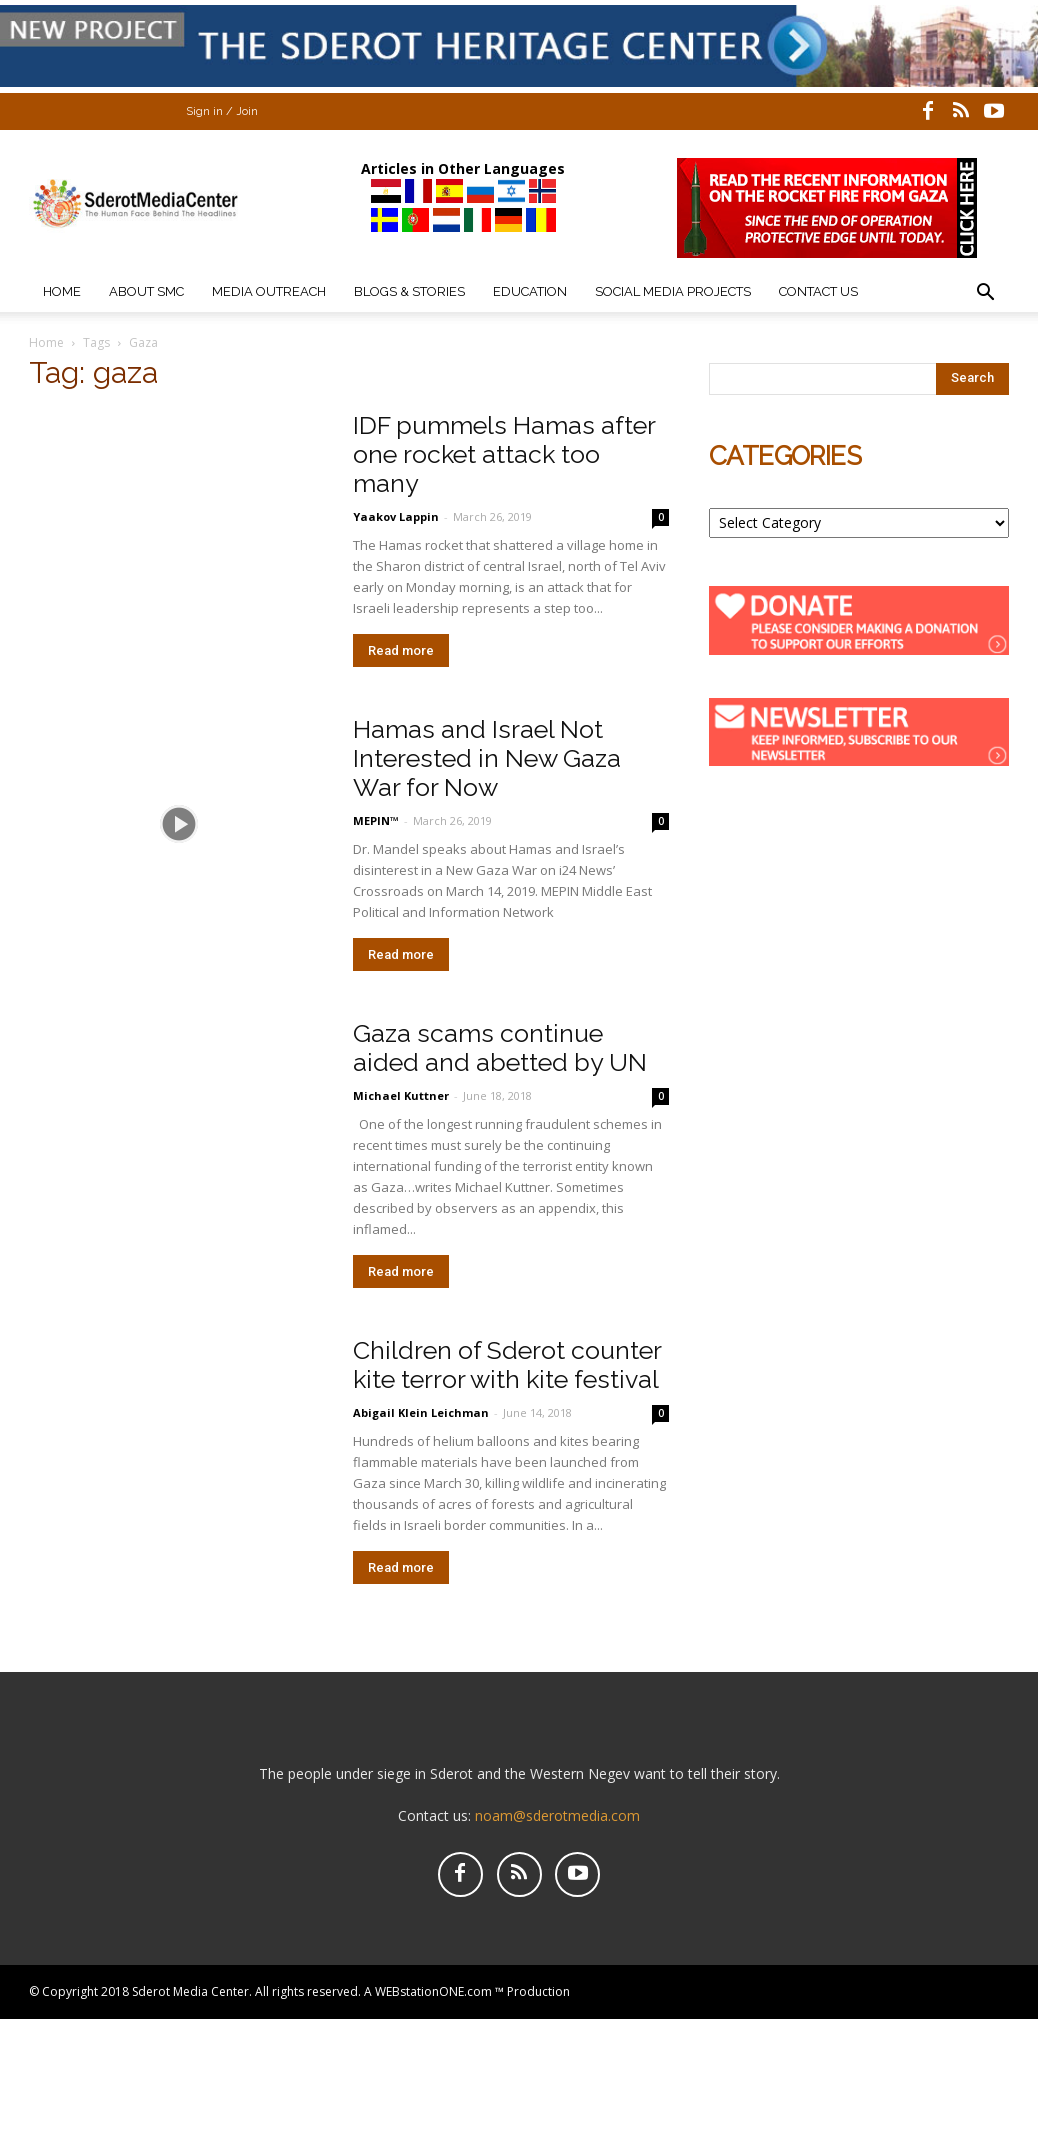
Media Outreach (269, 291)
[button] (985, 294)
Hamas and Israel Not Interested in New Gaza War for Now (487, 758)
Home (62, 291)
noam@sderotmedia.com (557, 1815)
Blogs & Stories (409, 291)
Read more (401, 650)
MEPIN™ (376, 820)
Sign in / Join (222, 111)
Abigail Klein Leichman (422, 1412)
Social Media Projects (673, 291)
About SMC (146, 291)
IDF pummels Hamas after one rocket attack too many (504, 454)
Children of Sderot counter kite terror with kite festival (507, 1364)
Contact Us (818, 291)
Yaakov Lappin (396, 516)
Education (530, 291)
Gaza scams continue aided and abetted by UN (500, 1047)
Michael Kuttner (401, 1095)
